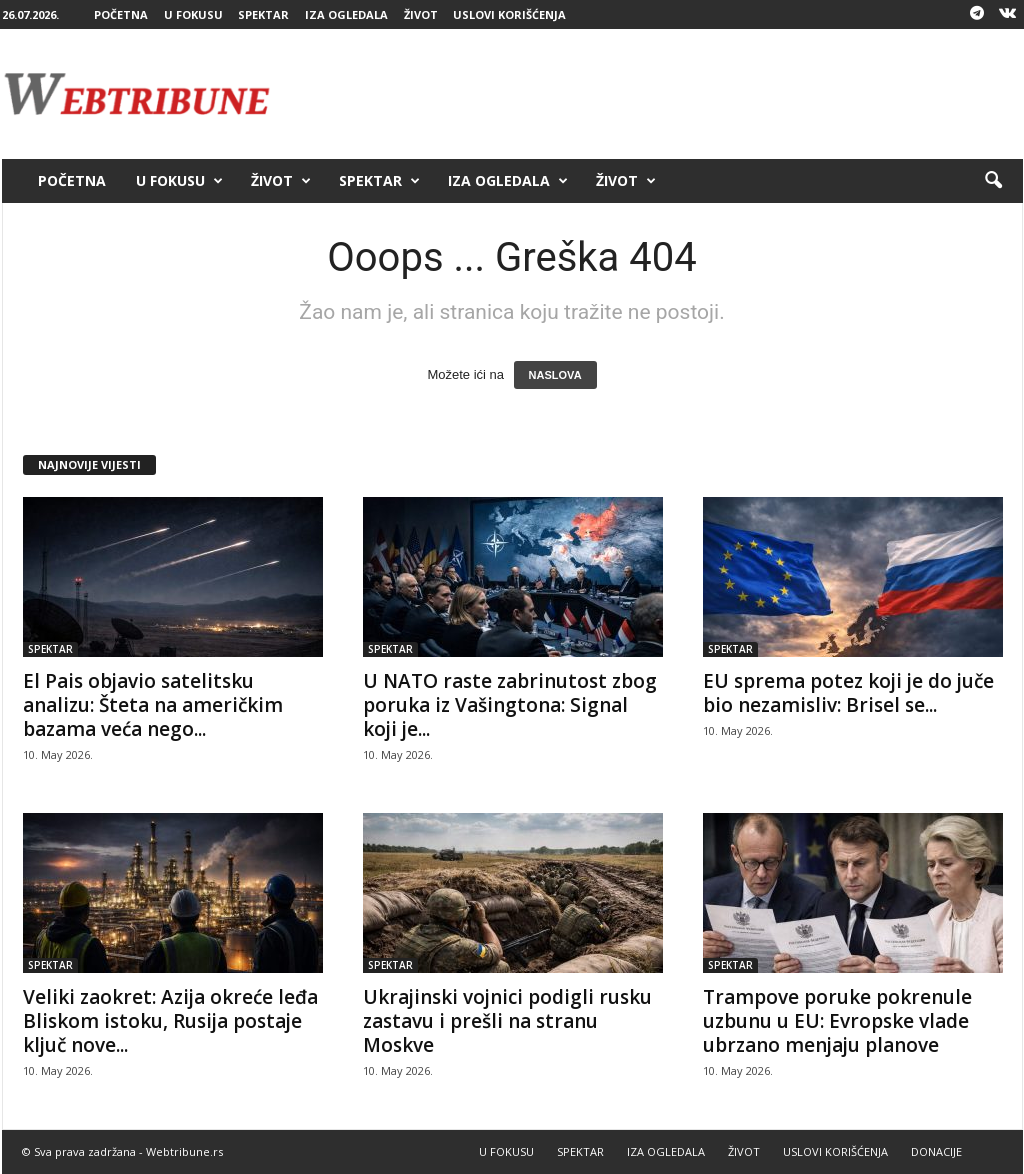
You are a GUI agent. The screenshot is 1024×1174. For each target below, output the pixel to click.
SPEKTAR (263, 14)
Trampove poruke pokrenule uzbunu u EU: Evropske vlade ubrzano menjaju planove (837, 1021)
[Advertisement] (659, 94)
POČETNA (121, 14)
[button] (993, 181)
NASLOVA (555, 375)
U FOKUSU (193, 14)
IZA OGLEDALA (346, 14)
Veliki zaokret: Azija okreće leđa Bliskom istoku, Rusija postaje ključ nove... (170, 1021)
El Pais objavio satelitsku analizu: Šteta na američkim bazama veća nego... (153, 705)
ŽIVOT (421, 14)
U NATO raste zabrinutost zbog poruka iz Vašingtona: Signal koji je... (510, 705)
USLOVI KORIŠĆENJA (509, 14)
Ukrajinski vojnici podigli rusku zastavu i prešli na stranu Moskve (507, 1021)
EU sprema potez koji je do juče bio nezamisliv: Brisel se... (848, 693)
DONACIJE (936, 1151)
